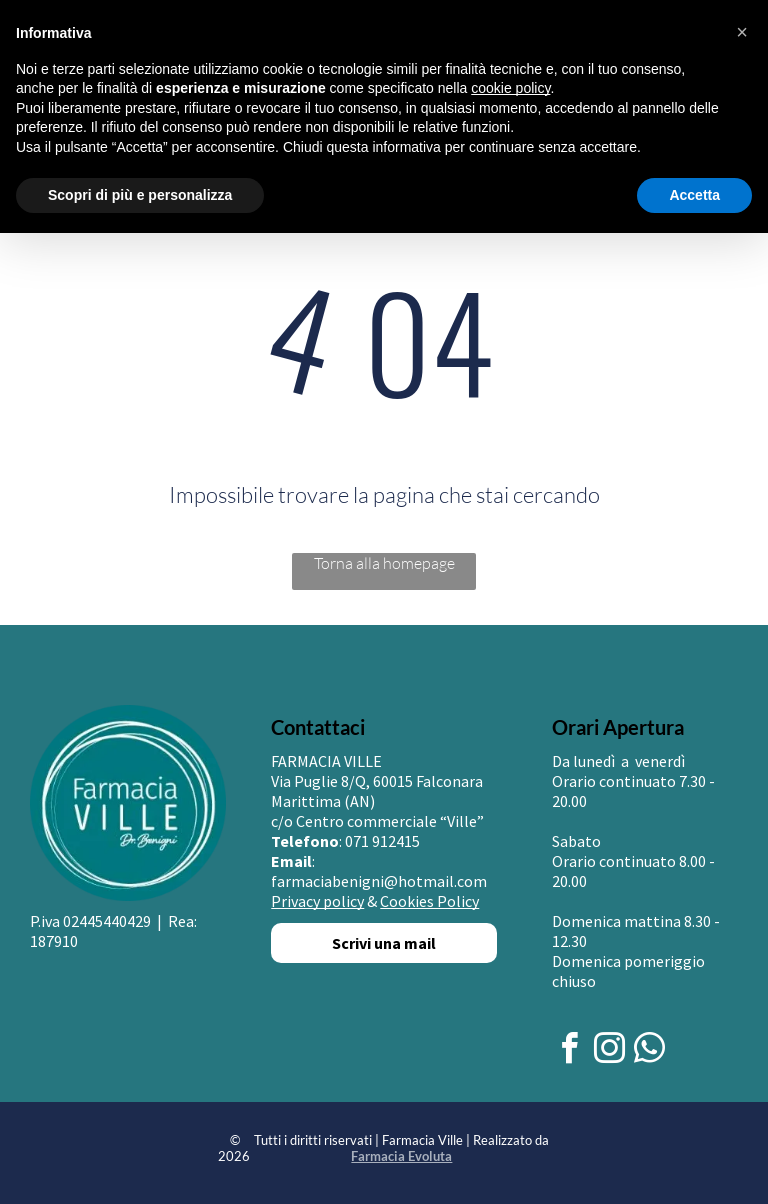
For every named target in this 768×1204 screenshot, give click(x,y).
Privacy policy (317, 901)
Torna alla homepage (384, 563)
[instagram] (610, 1051)
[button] (742, 32)
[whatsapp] (650, 1051)
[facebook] (570, 1051)
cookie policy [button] (510, 88)
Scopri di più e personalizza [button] (140, 195)
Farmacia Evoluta (401, 1156)
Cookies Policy (429, 901)
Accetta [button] (694, 195)
